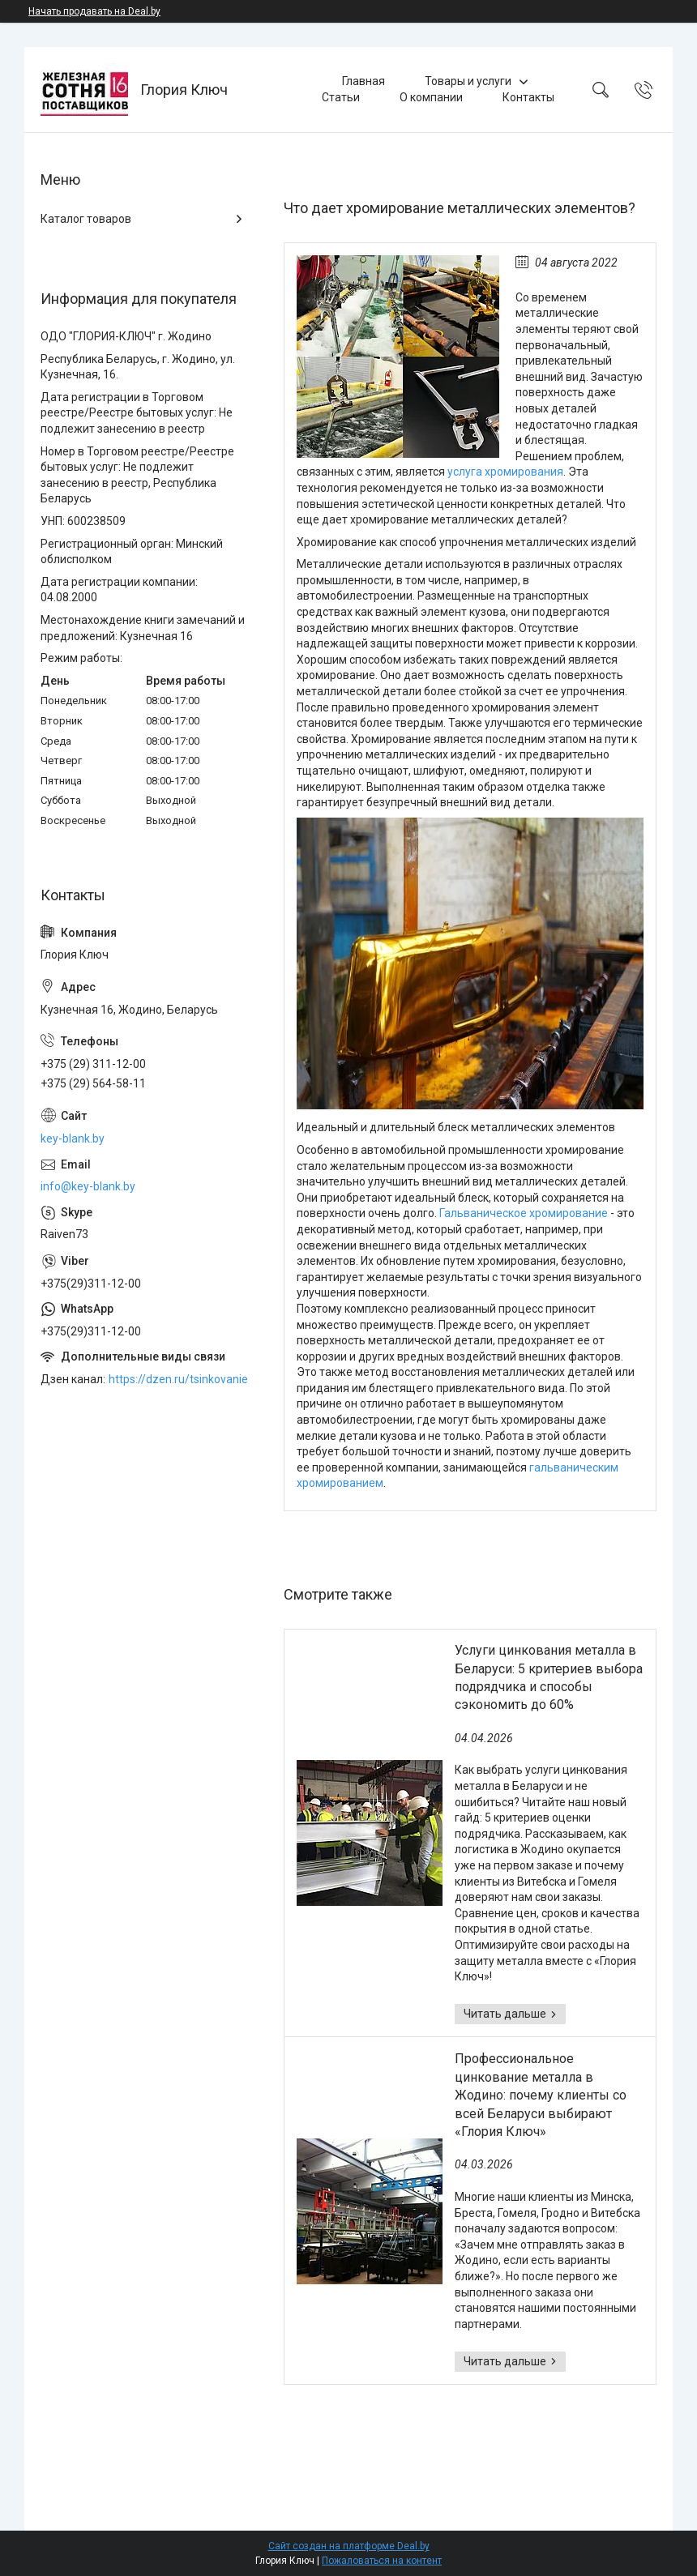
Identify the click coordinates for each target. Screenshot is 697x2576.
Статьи (341, 97)
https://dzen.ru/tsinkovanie (178, 1379)
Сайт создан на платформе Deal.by (349, 2546)
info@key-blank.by (88, 1186)
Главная (363, 81)
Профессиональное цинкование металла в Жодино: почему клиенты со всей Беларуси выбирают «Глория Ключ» (540, 2095)
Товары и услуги (468, 81)
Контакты (528, 97)
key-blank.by (73, 1138)
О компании (431, 97)
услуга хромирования (505, 471)
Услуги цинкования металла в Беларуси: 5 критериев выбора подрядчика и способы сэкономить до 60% (549, 1677)
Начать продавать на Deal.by (94, 11)
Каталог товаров (86, 218)
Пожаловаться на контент (382, 2560)
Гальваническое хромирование (523, 1213)
